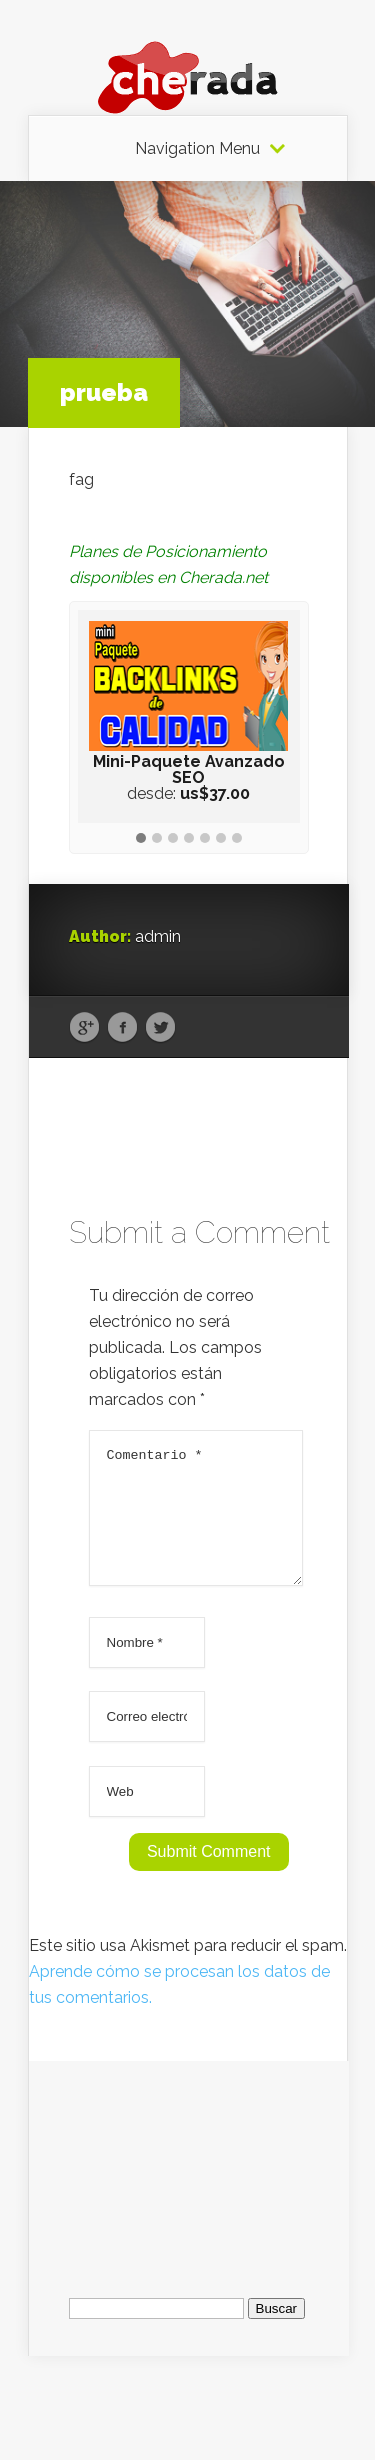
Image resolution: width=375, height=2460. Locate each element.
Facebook (122, 1028)
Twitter (160, 1028)
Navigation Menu (197, 149)
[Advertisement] (189, 2185)
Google (84, 1028)
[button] (141, 839)
